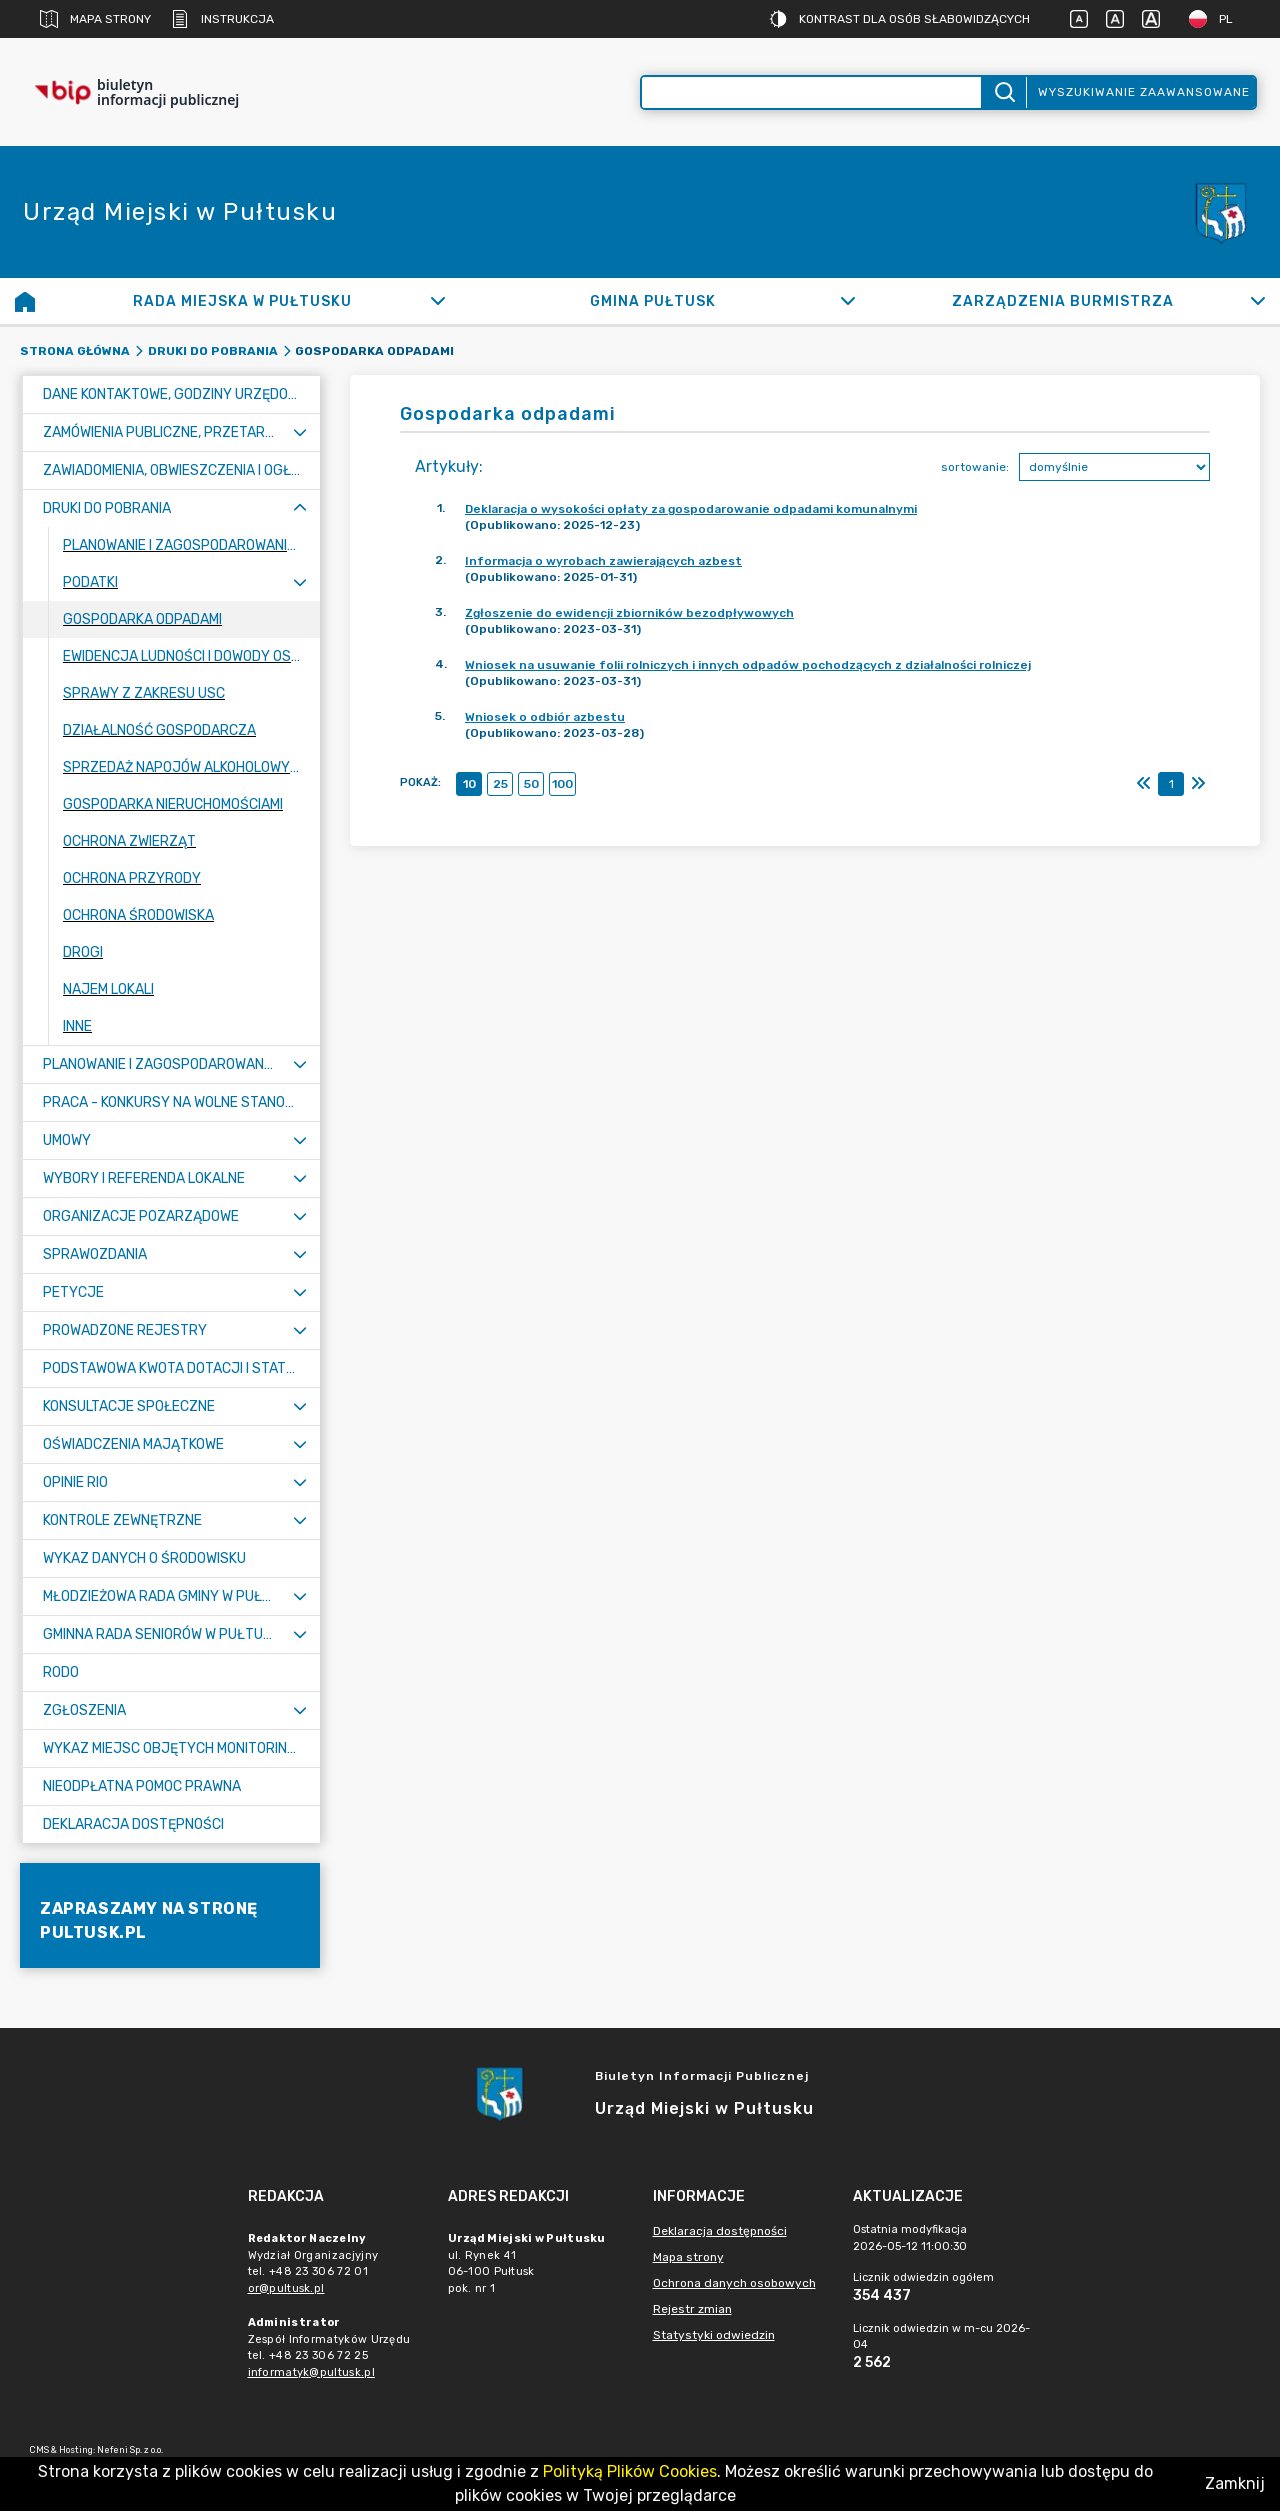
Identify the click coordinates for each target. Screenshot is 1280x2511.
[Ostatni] (1198, 784)
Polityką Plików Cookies (630, 2471)
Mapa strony (95, 19)
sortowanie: (975, 467)
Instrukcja (222, 19)
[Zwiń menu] (300, 508)
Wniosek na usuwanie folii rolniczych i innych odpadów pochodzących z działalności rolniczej (748, 665)
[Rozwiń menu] (300, 432)
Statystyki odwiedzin (714, 2335)
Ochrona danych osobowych (734, 2283)
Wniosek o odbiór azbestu (545, 717)
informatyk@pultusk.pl (311, 2372)
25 (500, 784)
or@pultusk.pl (286, 2288)
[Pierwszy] (1144, 784)
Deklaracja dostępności (720, 2231)
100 (562, 784)
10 (469, 784)
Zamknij (1235, 2483)
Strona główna (75, 351)
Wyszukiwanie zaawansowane (1144, 92)
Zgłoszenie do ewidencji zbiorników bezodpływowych (629, 613)
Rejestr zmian (692, 2309)
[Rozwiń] (437, 301)
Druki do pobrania (213, 351)
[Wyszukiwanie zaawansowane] (811, 92)
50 (531, 784)
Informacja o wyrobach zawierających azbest (603, 561)
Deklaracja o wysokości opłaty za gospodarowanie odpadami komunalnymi (691, 509)
